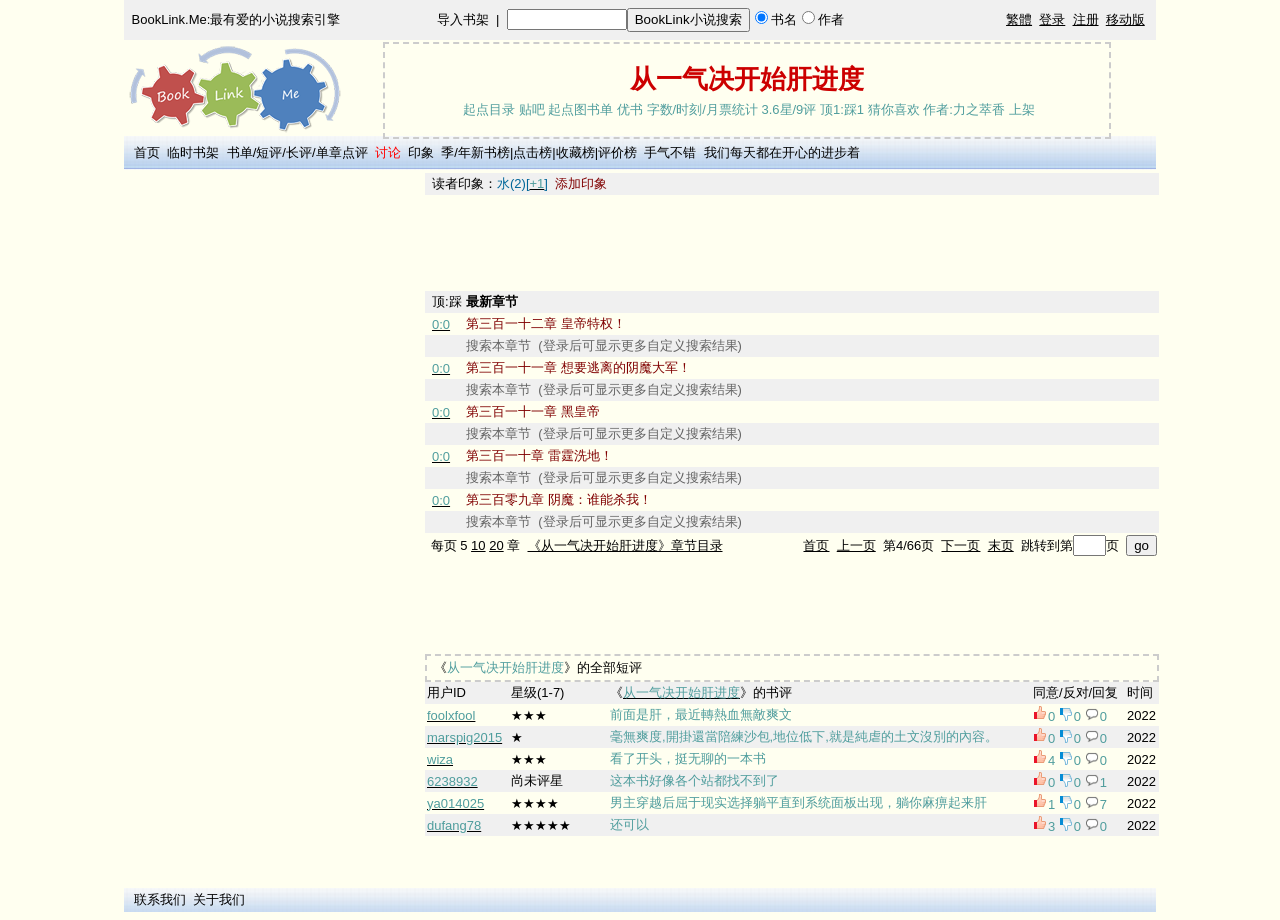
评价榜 (617, 152)
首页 (147, 152)
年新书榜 (484, 152)
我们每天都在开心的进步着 (782, 152)
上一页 (856, 545)
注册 (1086, 19)
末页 (1001, 545)
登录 (1052, 19)
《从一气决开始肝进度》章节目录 (625, 545)
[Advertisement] (271, 473)
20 (496, 545)
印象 (421, 152)
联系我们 (160, 899)
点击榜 (532, 152)
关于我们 (219, 899)
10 (478, 545)
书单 (240, 152)
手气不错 (670, 152)
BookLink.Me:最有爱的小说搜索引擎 (236, 19)
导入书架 (463, 19)
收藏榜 (575, 152)
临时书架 (193, 152)
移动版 (1125, 19)
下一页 (960, 545)
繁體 (1019, 19)
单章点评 (342, 152)
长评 (299, 152)
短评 (269, 152)
